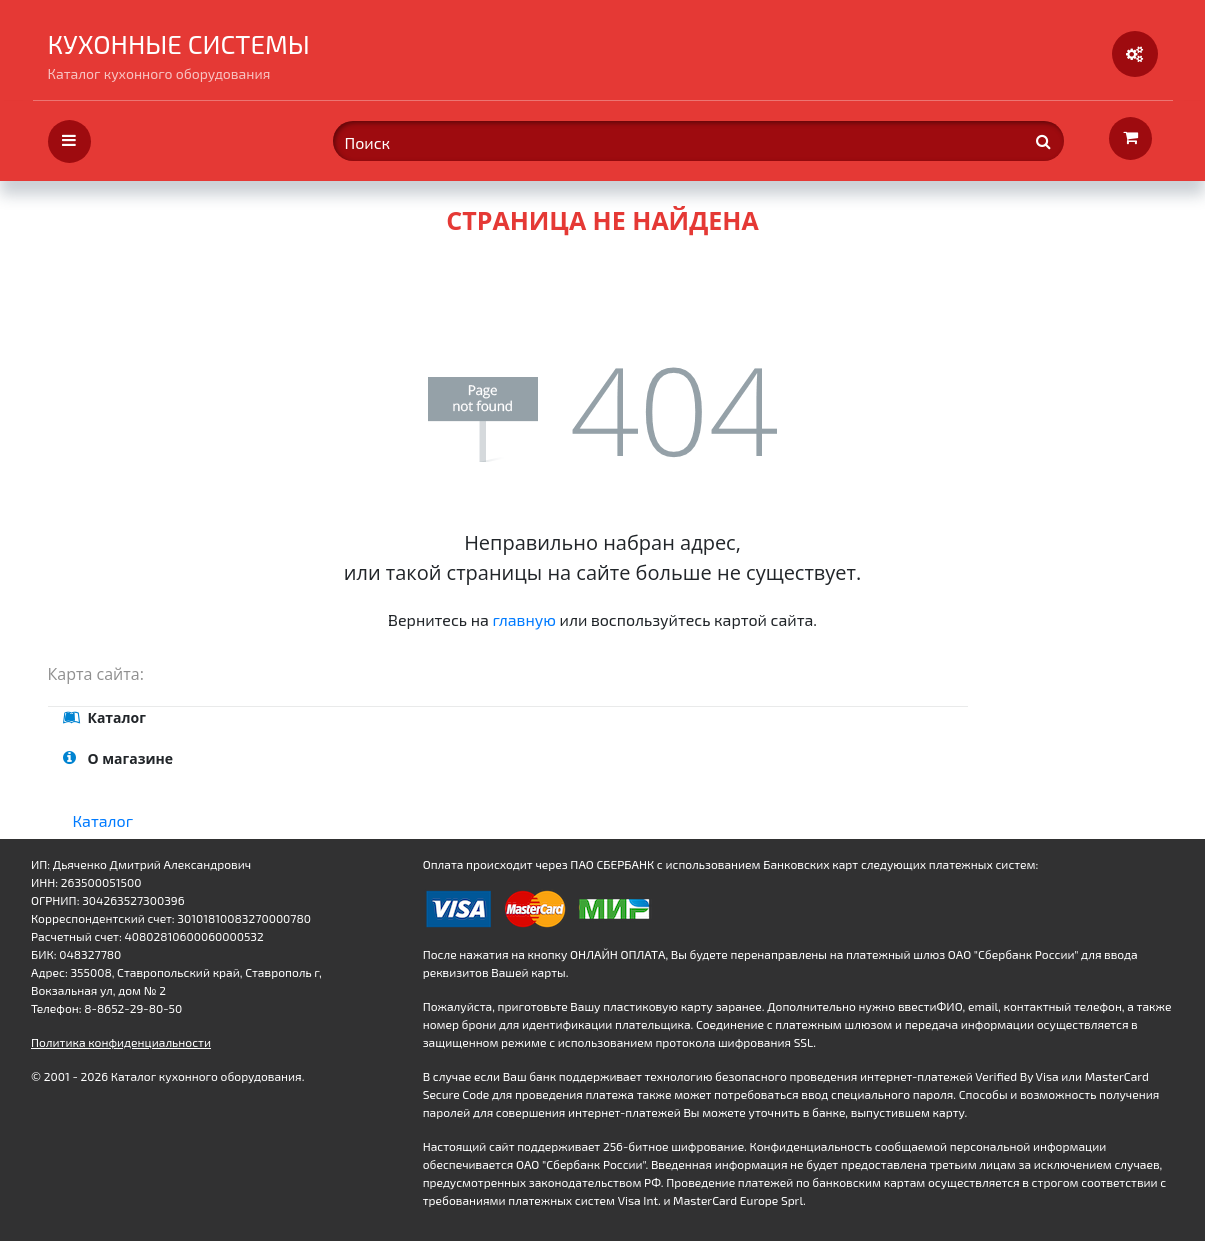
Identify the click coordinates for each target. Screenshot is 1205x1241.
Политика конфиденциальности (121, 1042)
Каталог (103, 820)
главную (524, 619)
